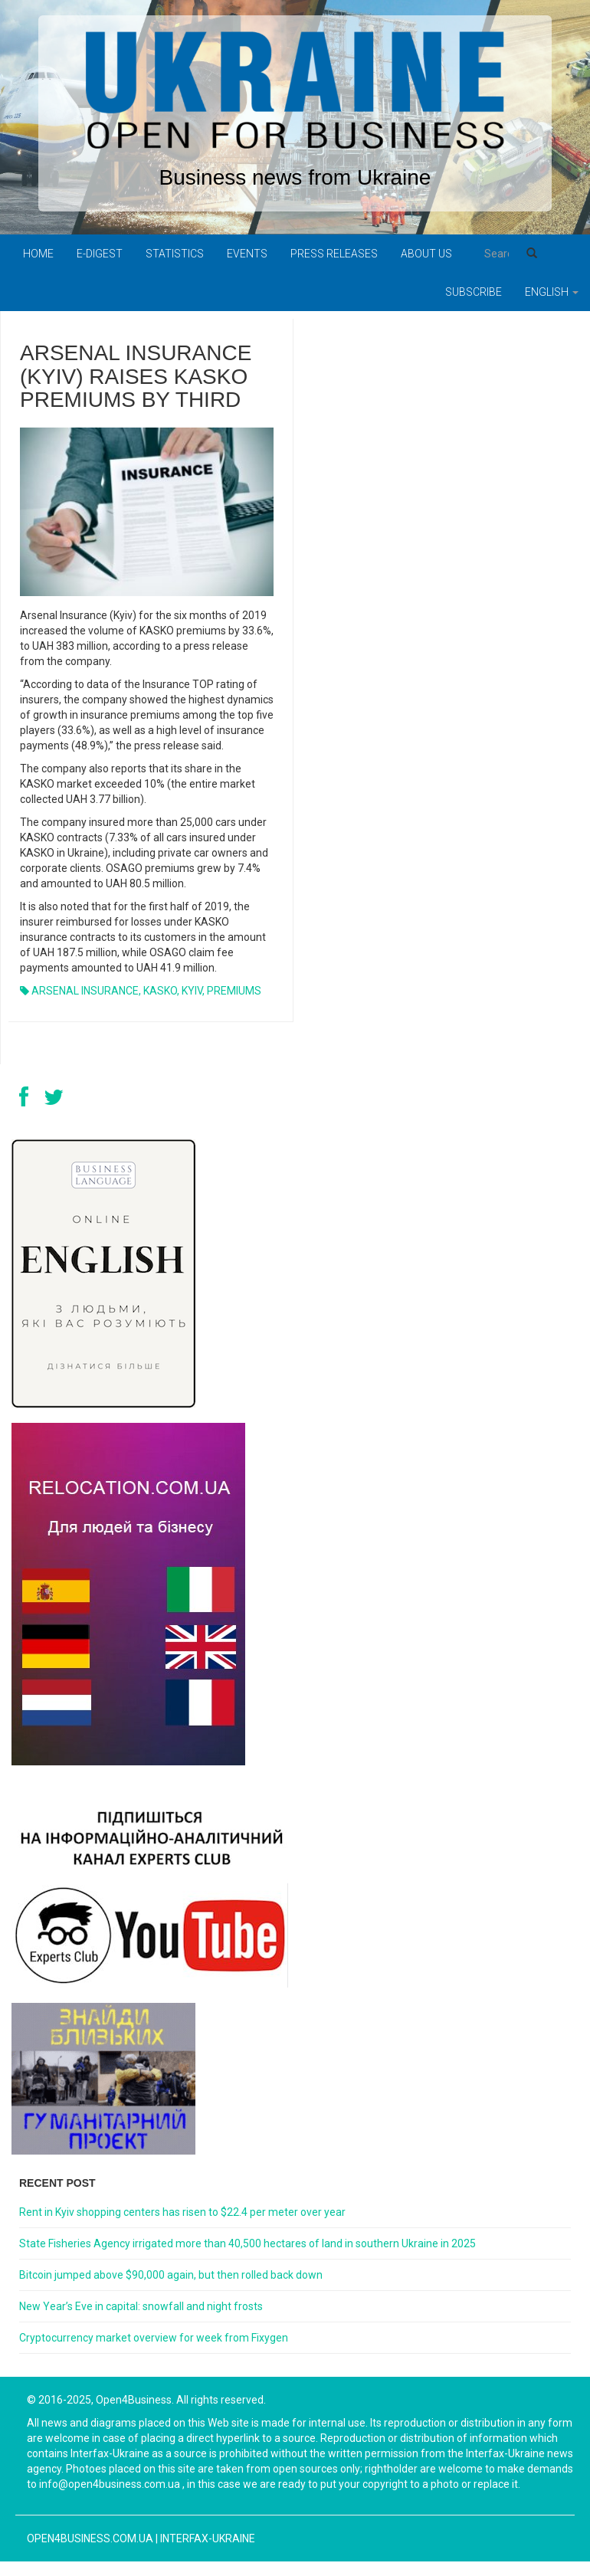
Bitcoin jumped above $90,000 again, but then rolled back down (171, 2275)
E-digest (100, 253)
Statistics (175, 253)
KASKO (160, 991)
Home (38, 253)
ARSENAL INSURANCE (85, 991)
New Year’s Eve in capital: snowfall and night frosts (141, 2306)
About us (426, 253)
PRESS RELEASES (334, 253)
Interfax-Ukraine (207, 2538)
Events (247, 253)
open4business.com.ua (90, 2538)
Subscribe (473, 292)
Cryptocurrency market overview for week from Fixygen (153, 2338)
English (552, 292)
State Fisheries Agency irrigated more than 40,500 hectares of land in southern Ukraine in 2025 (247, 2243)
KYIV (192, 991)
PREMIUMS (234, 991)
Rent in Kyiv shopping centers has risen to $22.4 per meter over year (182, 2212)
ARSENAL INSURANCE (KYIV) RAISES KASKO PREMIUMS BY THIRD (135, 376)
